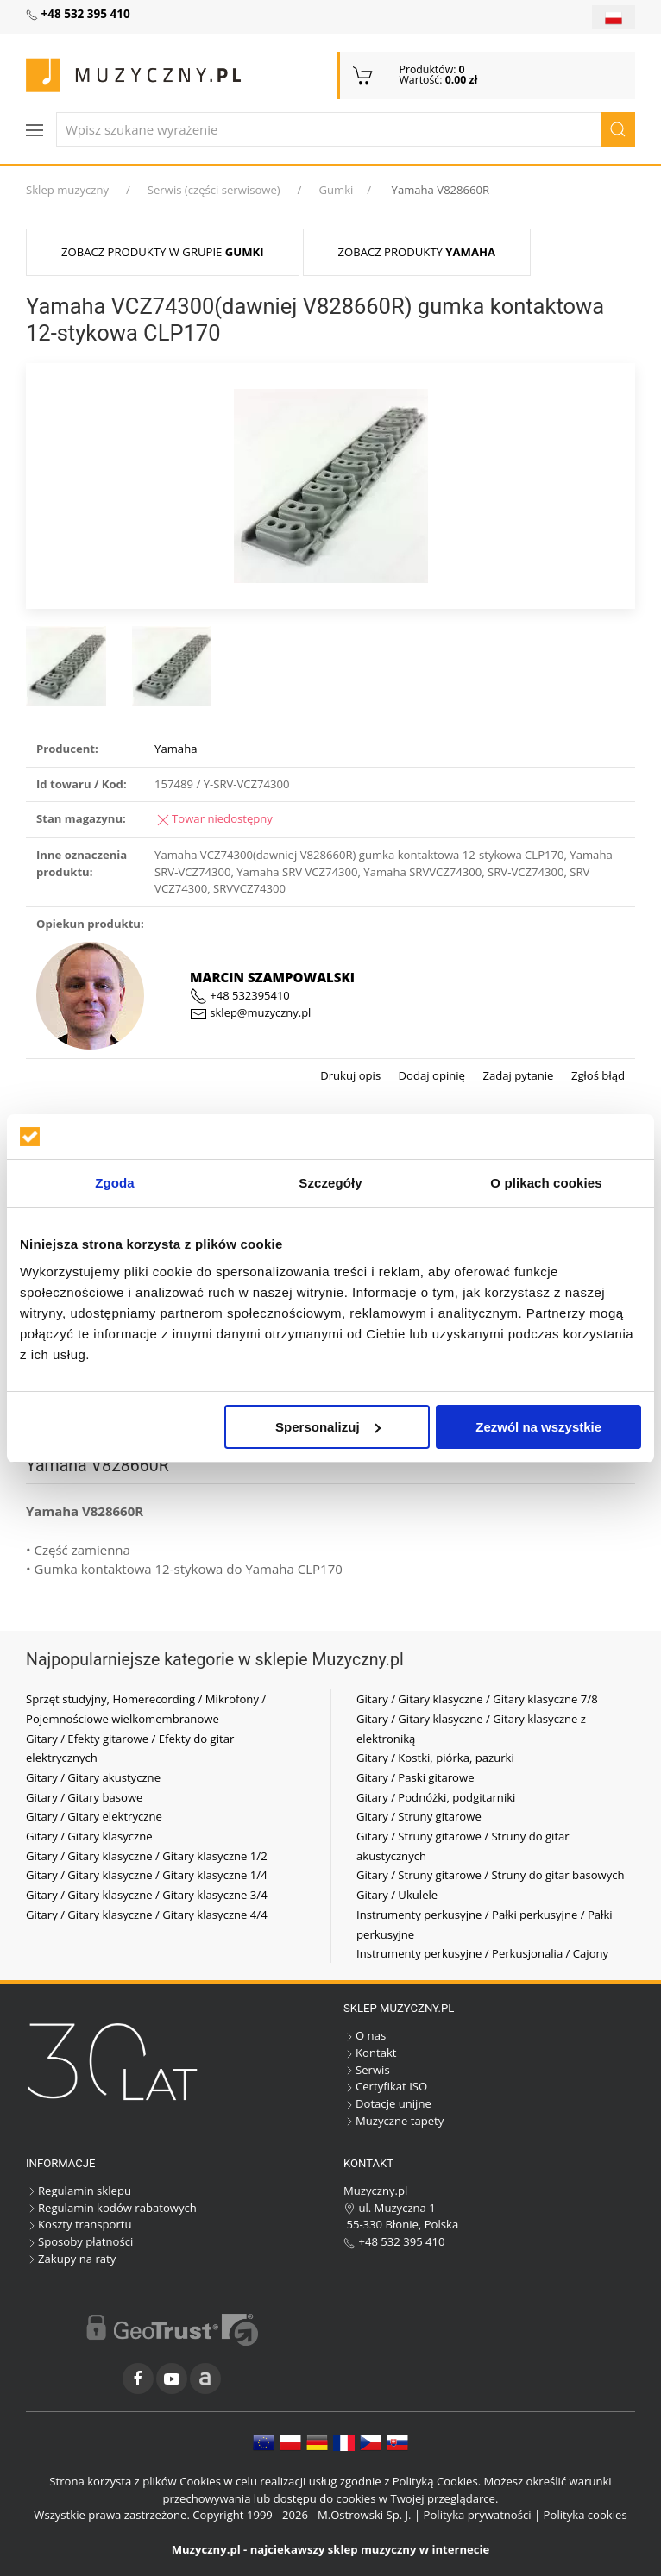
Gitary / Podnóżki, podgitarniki (435, 1797)
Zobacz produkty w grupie (162, 252)
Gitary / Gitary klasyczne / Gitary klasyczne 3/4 (147, 1894)
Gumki (335, 189)
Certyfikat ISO (385, 2086)
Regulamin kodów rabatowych (111, 2208)
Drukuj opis (350, 1075)
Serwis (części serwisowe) (214, 189)
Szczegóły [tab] (330, 1182)
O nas (364, 2035)
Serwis (366, 2070)
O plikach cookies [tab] (545, 1182)
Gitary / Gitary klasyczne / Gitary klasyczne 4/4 (147, 1914)
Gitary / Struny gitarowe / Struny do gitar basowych (490, 1875)
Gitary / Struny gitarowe (419, 1816)
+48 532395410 (240, 995)
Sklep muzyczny (67, 189)
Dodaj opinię (430, 1075)
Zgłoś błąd (596, 1075)
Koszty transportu (79, 2224)
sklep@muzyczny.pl (250, 1012)
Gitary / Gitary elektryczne (94, 1816)
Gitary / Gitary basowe (84, 1797)
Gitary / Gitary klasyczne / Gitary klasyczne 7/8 (477, 1699)
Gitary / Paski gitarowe (415, 1777)
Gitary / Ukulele (397, 1894)
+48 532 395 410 (394, 2241)
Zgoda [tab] (115, 1182)
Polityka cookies (585, 2515)
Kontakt (369, 2052)
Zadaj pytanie (516, 1075)
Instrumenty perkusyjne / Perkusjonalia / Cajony (482, 1953)
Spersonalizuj (328, 1427)
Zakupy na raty (71, 2258)
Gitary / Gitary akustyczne (93, 1777)
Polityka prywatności (478, 2515)
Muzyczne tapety (393, 2120)
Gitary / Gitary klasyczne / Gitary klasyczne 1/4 (147, 1875)
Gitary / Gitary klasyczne (89, 1836)
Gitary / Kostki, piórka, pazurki (435, 1757)
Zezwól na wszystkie (538, 1427)
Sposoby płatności (79, 2241)
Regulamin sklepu (78, 2190)
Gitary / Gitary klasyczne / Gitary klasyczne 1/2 (147, 1856)
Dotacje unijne (387, 2103)
